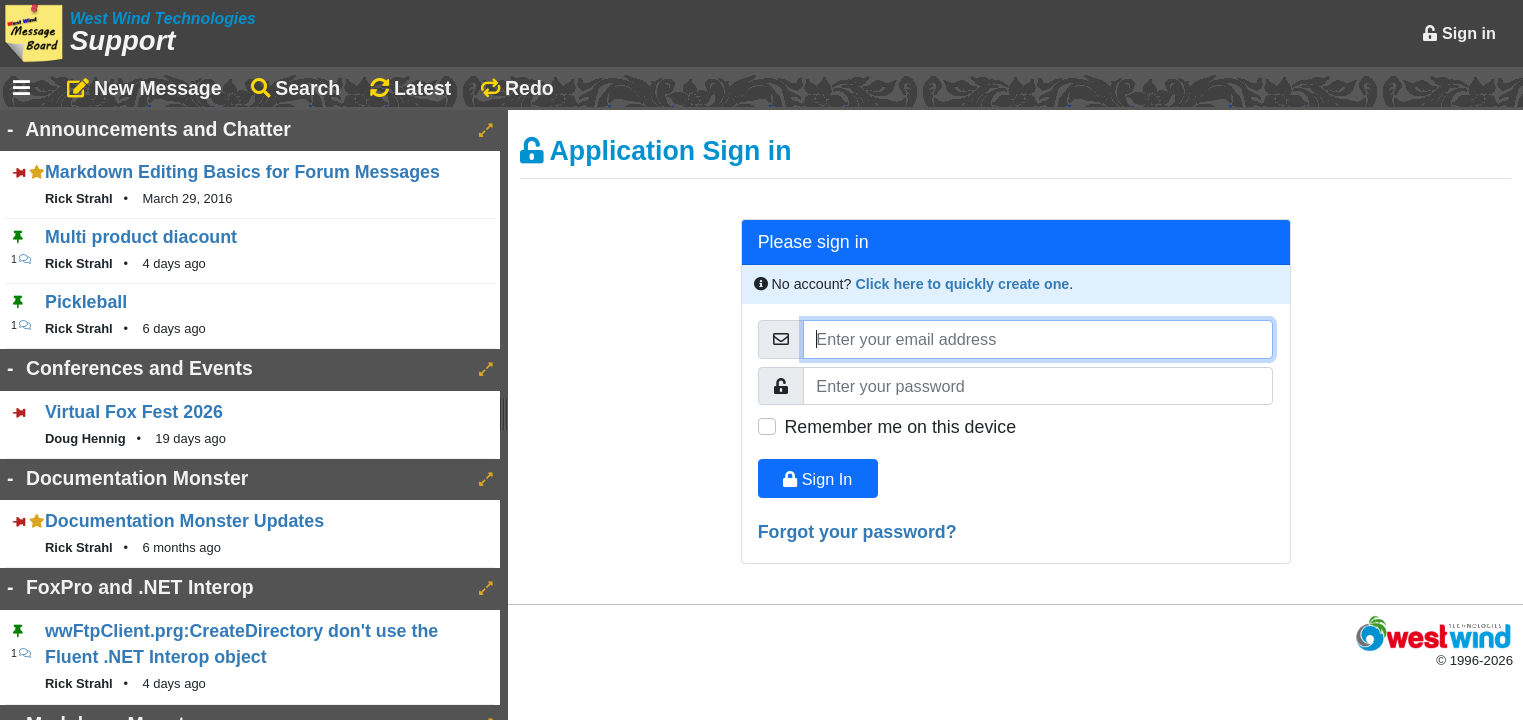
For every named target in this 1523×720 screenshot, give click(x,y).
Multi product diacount (141, 237)
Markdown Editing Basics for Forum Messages (242, 172)
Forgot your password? (857, 532)
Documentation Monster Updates (184, 521)
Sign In (817, 479)
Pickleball (86, 302)
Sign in (1459, 33)
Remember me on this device (900, 427)
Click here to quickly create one (962, 284)
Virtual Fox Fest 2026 (134, 412)
